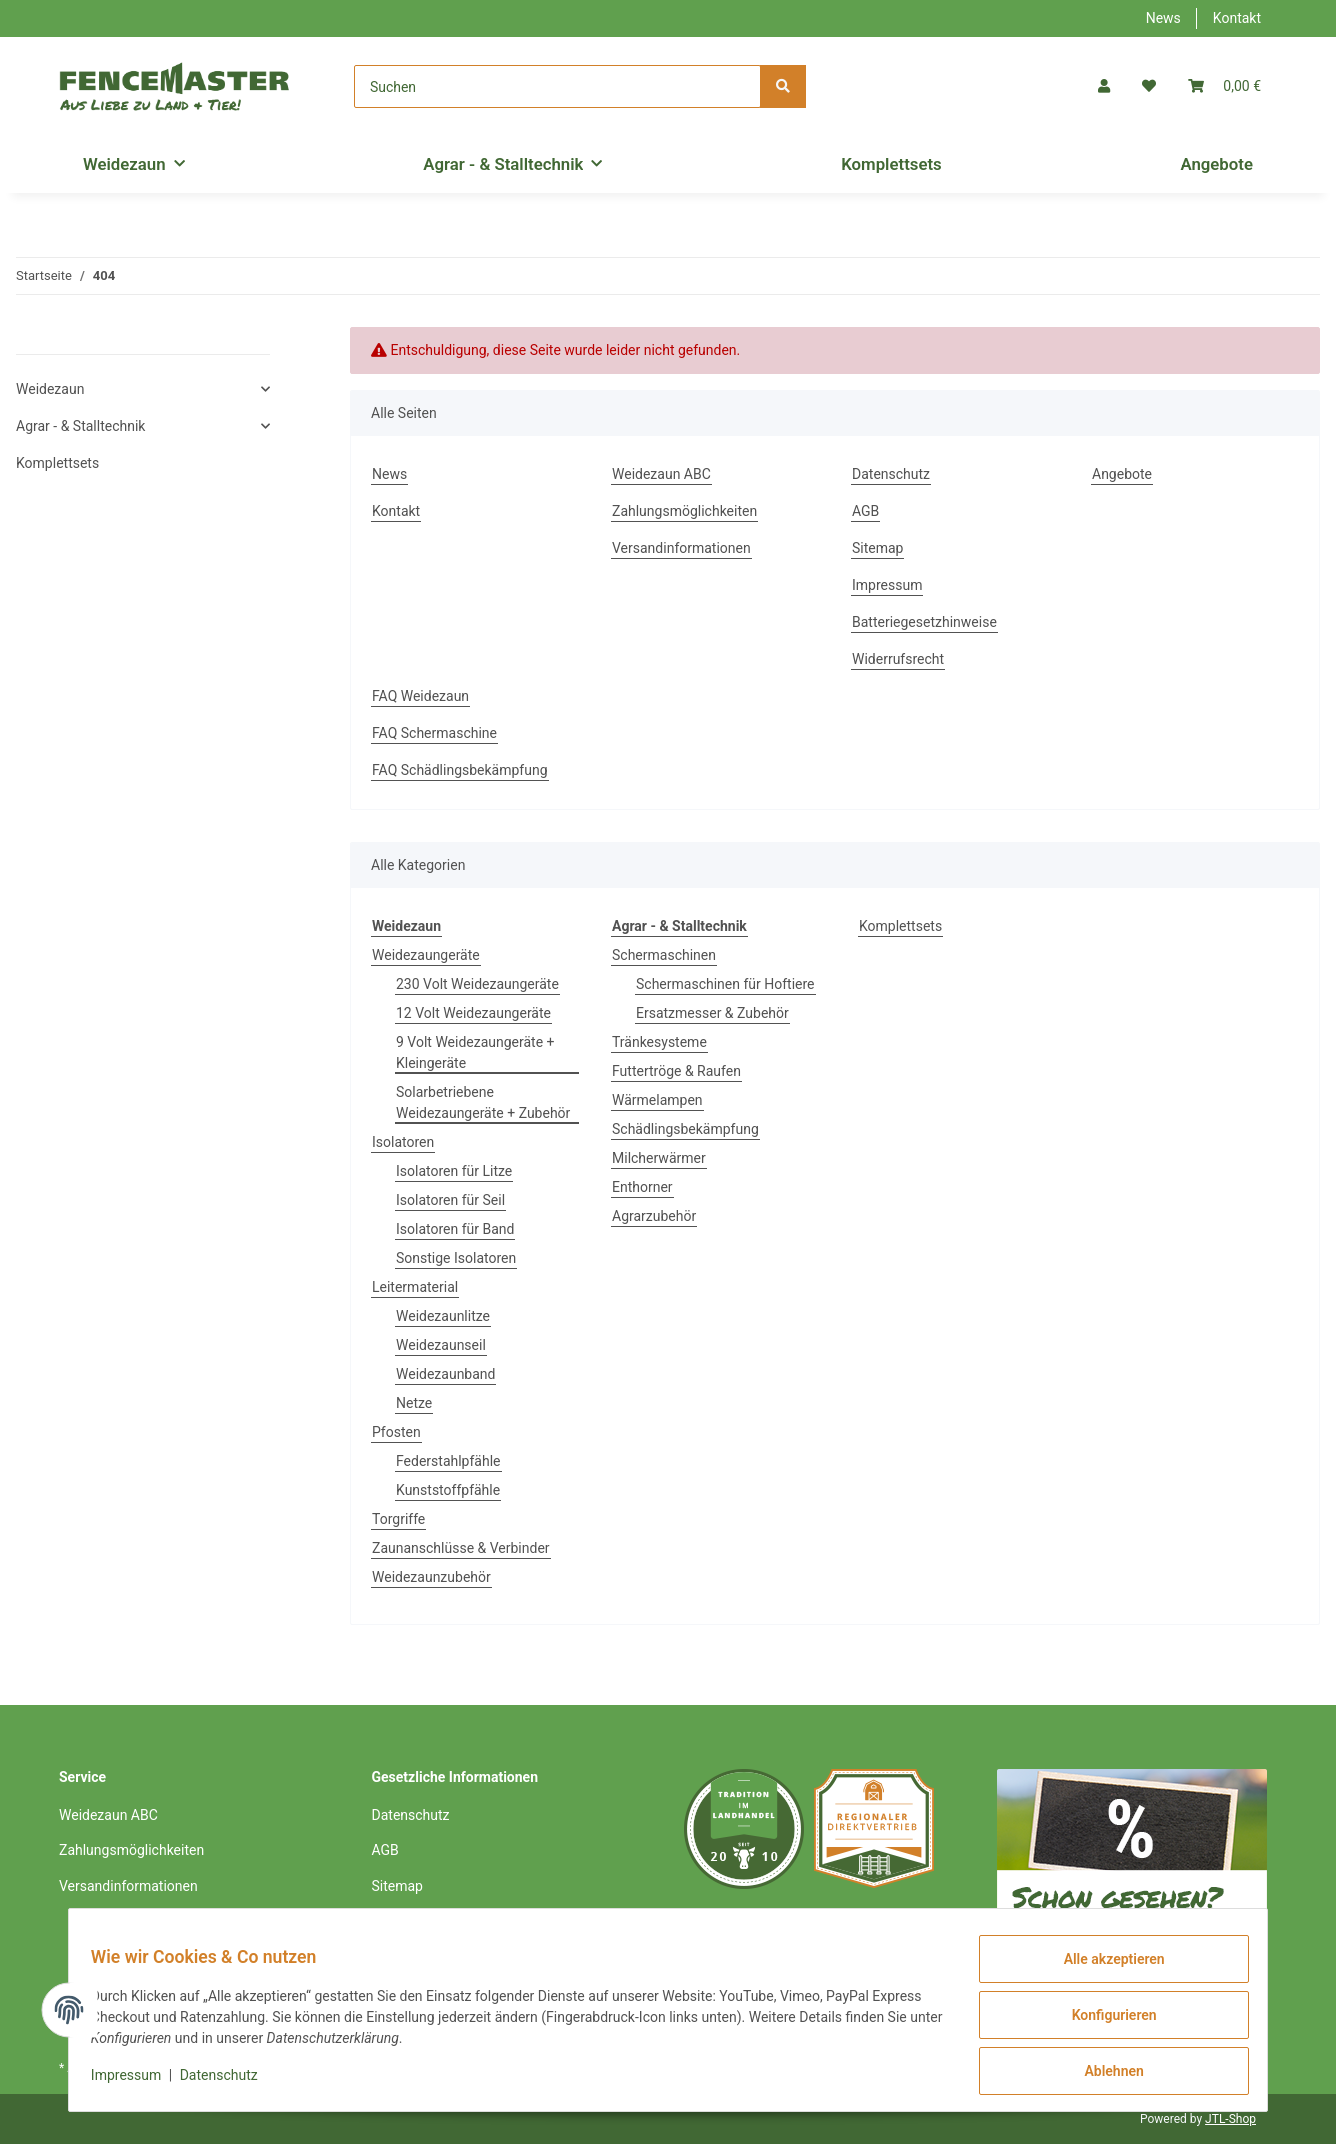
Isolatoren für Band (455, 1229)
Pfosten (396, 1432)
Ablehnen (1103, 2073)
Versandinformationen (681, 548)
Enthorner (642, 1187)
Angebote (1216, 164)
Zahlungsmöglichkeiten (684, 511)
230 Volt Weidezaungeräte (477, 984)
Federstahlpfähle (448, 1461)
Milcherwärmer (659, 1158)
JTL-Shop (1230, 2119)
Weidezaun (50, 389)
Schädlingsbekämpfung (685, 1129)
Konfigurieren (1103, 2021)
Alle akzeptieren (1103, 1969)
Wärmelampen (657, 1100)
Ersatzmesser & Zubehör (712, 1013)
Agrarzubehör (654, 1216)
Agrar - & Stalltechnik (80, 426)
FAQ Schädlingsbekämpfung (460, 770)
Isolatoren (403, 1142)
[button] (1104, 86)
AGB (865, 511)
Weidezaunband (445, 1374)
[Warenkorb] (1224, 86)
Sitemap (877, 548)
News (1163, 18)
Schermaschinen (664, 955)
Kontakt (1237, 18)
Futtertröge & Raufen (676, 1071)
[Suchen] (557, 86)
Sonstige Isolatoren (456, 1258)
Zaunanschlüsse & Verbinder (461, 1548)
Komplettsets (900, 926)
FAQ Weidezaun (420, 696)
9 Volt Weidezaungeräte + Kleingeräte (475, 1052)
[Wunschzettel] (1149, 86)
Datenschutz (891, 474)
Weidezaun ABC (661, 474)
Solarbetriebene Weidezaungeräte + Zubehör (483, 1102)
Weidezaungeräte (426, 955)
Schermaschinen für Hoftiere (725, 984)
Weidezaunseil (441, 1345)
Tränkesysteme (659, 1042)
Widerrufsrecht (898, 659)
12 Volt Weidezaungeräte (473, 1013)
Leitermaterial (415, 1287)
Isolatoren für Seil (450, 1200)
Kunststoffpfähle (448, 1490)
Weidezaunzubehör (431, 1577)
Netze (414, 1403)
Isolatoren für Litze (454, 1171)
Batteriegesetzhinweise (924, 622)
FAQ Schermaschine (434, 733)
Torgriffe (398, 1519)
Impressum (887, 585)
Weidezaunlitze (443, 1316)
